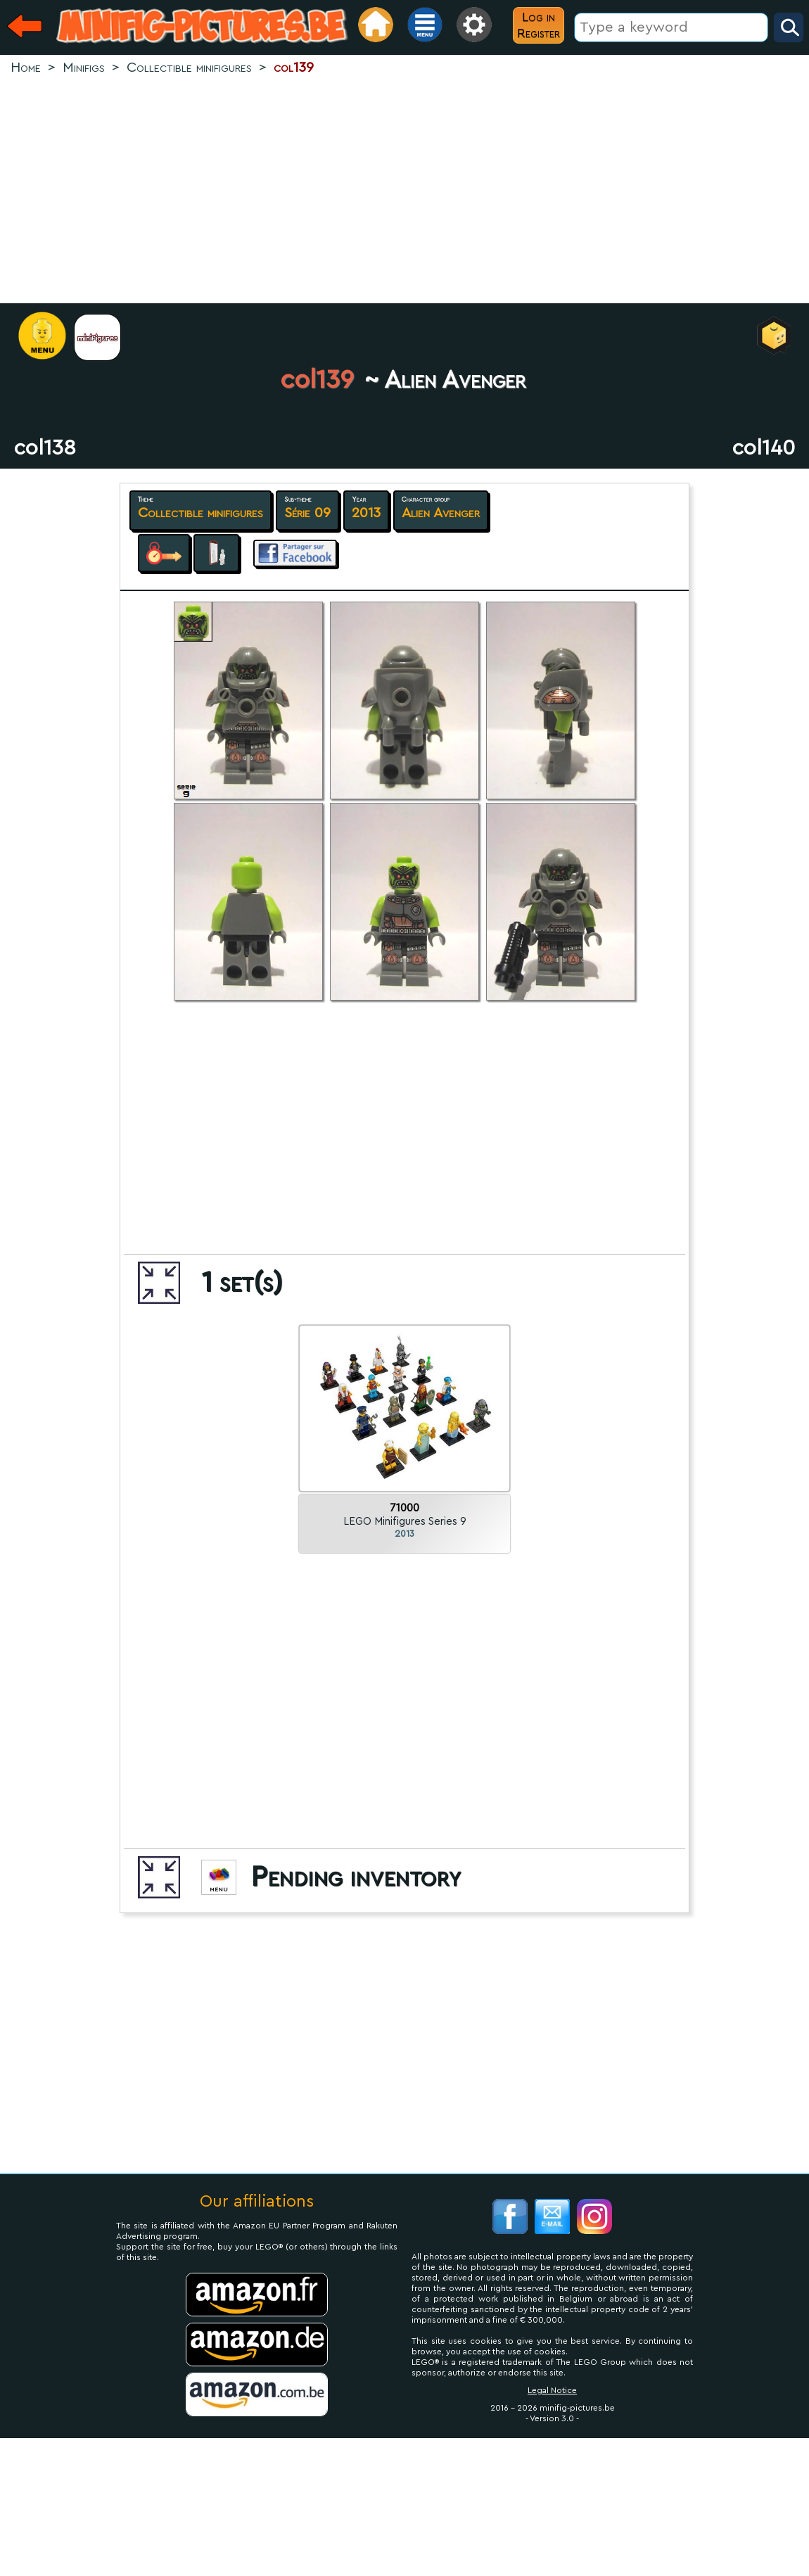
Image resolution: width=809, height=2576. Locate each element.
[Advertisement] (405, 190)
